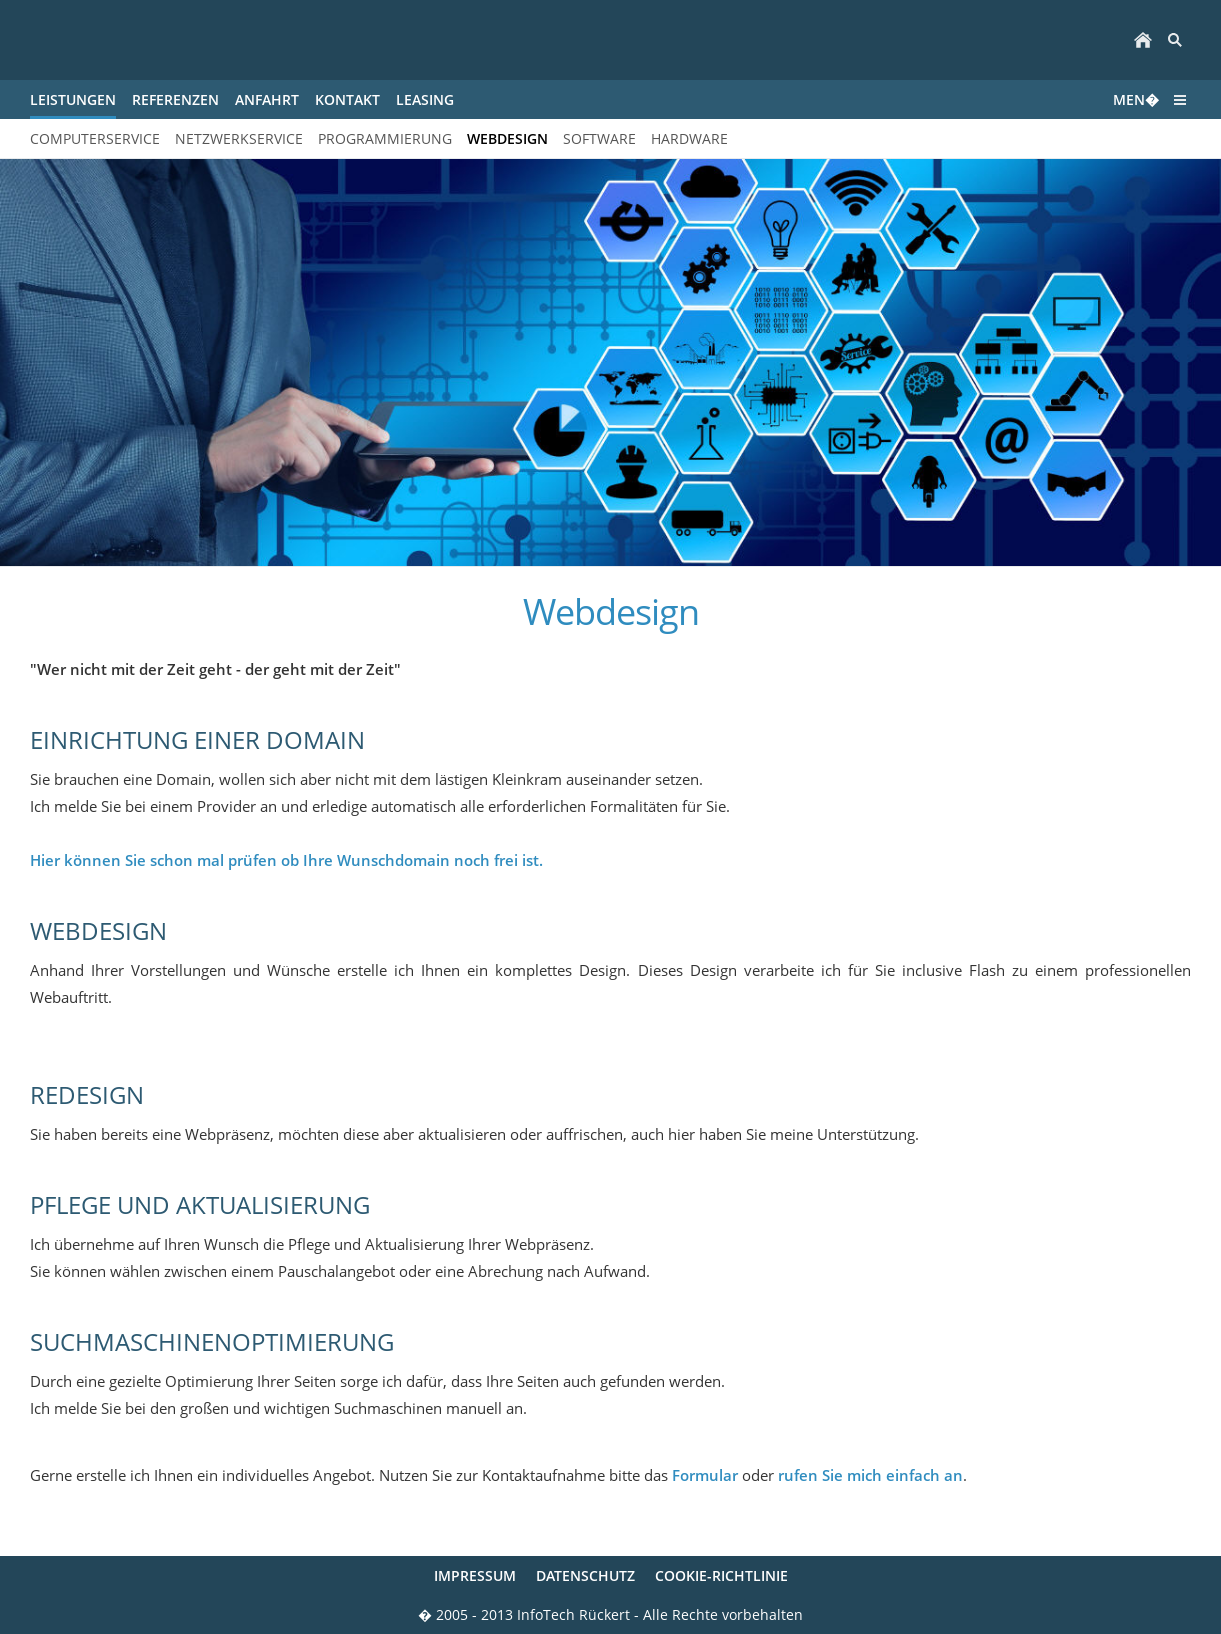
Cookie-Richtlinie (721, 1575)
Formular (705, 1475)
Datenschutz (585, 1575)
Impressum (475, 1575)
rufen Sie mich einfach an (870, 1475)
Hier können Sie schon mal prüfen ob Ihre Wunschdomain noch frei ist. (286, 860)
